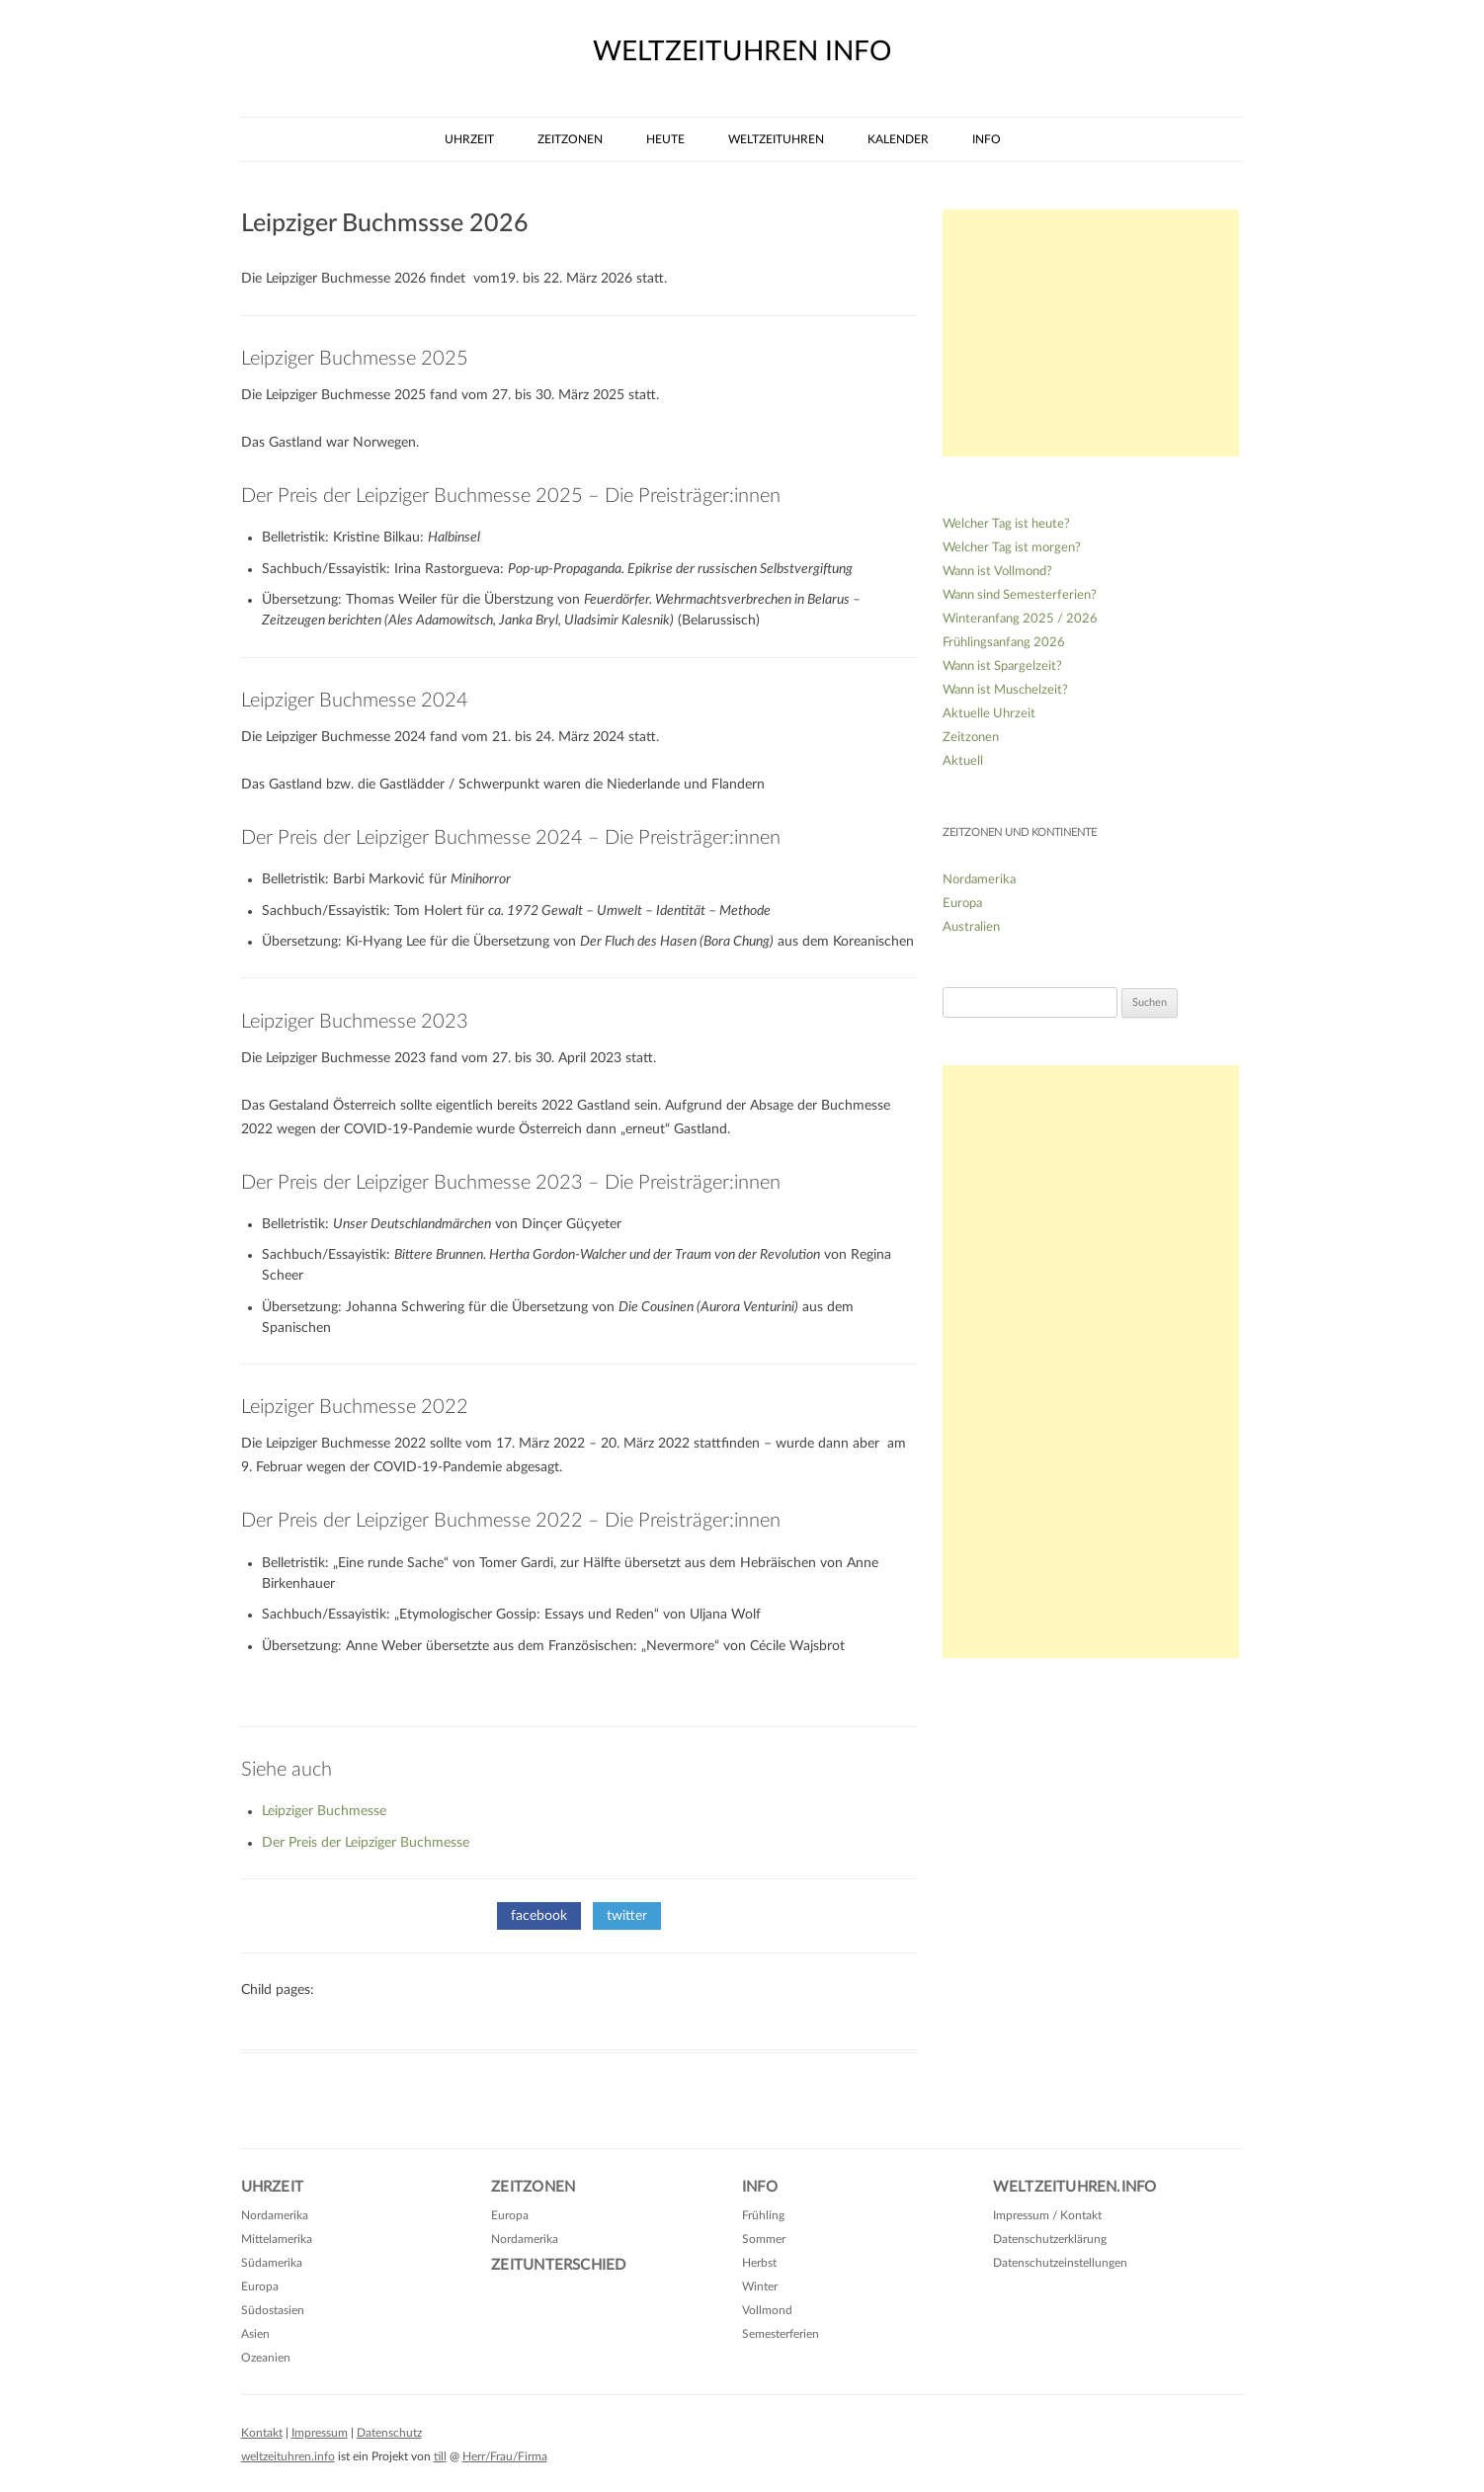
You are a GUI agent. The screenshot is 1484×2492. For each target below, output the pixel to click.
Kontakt (262, 2433)
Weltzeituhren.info (1075, 2187)
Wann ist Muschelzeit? (1005, 690)
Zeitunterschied (558, 2265)
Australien (971, 927)
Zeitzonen (570, 139)
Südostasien (272, 2310)
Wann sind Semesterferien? (1020, 595)
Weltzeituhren (776, 139)
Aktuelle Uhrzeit (989, 713)
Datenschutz (389, 2433)
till (440, 2456)
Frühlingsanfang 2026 (1004, 642)
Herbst (759, 2263)
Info (986, 139)
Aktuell (963, 761)
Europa (962, 903)
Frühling (763, 2215)
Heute (665, 139)
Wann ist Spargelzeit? (1002, 666)
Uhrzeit (469, 139)
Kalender (898, 139)
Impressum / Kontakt (1047, 2215)
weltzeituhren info (742, 51)
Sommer (763, 2239)
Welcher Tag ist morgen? (1012, 547)
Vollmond (767, 2310)
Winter (760, 2286)
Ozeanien (265, 2358)
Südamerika (271, 2263)
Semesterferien (780, 2334)
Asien (255, 2334)
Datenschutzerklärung (1050, 2239)
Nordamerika (979, 879)
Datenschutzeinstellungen (1060, 2263)
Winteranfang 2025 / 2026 (1020, 619)
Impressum (319, 2433)
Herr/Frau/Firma (504, 2456)
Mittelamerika (276, 2239)
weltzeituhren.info (288, 2456)
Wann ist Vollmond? (997, 571)
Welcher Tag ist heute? (1006, 524)
